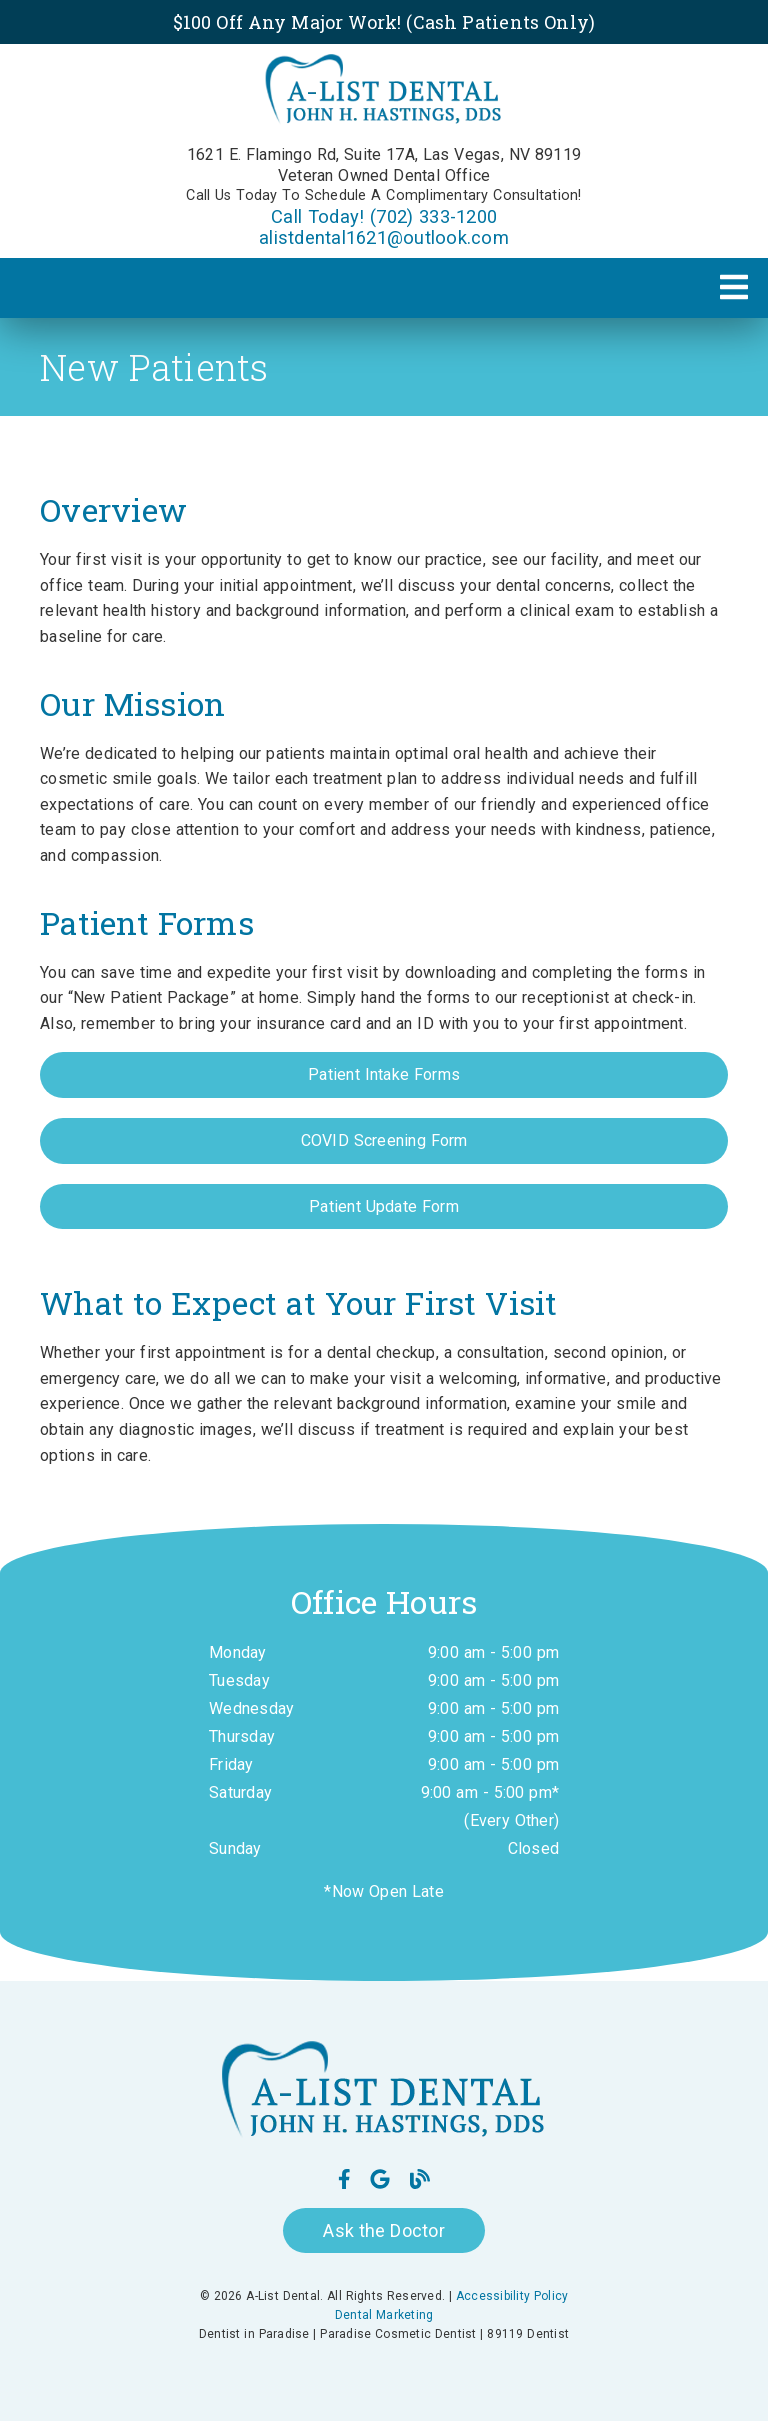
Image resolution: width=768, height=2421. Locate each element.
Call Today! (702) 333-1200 (384, 216)
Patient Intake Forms (384, 1074)
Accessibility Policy (512, 2296)
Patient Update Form (384, 1206)
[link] (384, 93)
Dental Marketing (384, 2315)
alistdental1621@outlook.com (384, 237)
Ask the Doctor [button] (384, 2230)
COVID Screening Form (384, 1140)
